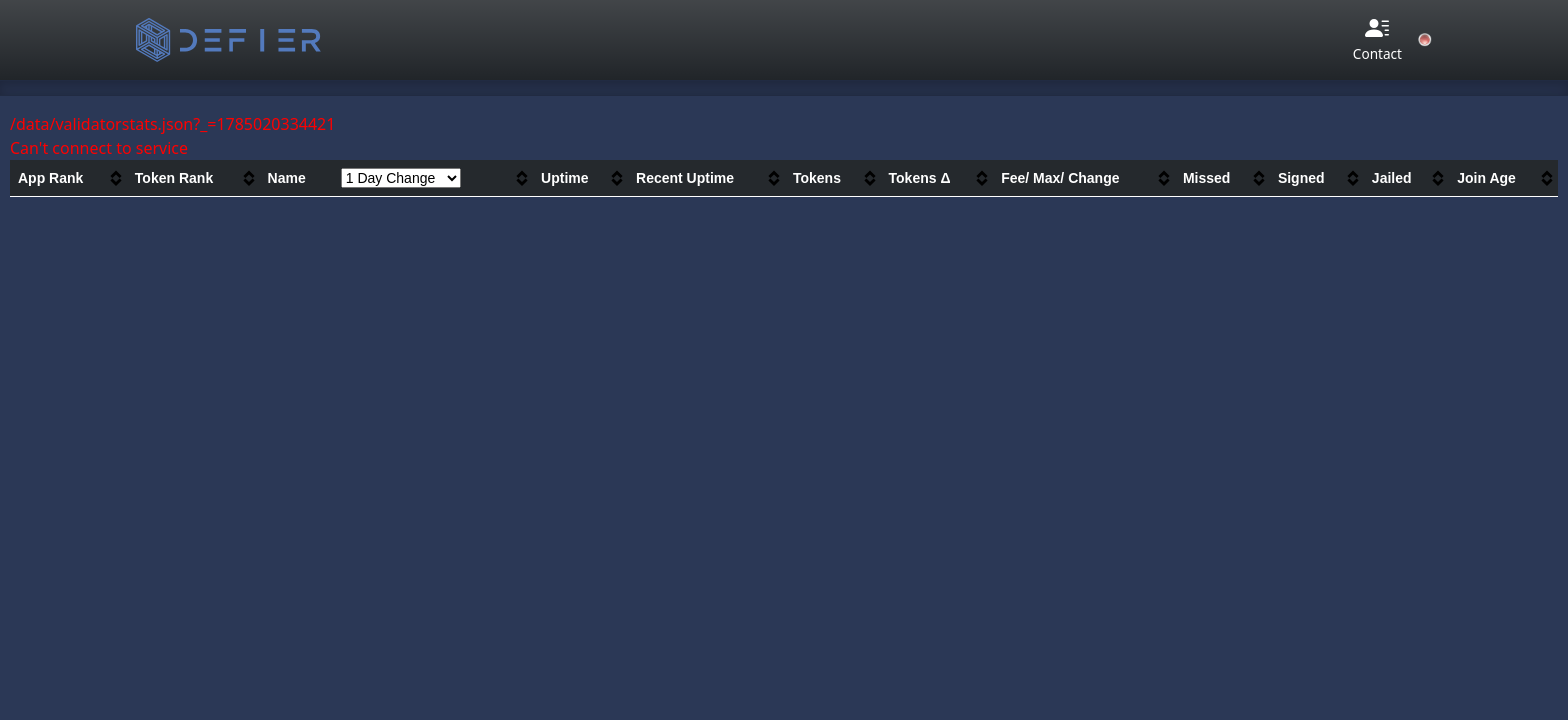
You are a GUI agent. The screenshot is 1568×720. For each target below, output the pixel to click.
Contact (1377, 39)
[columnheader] (68, 178)
